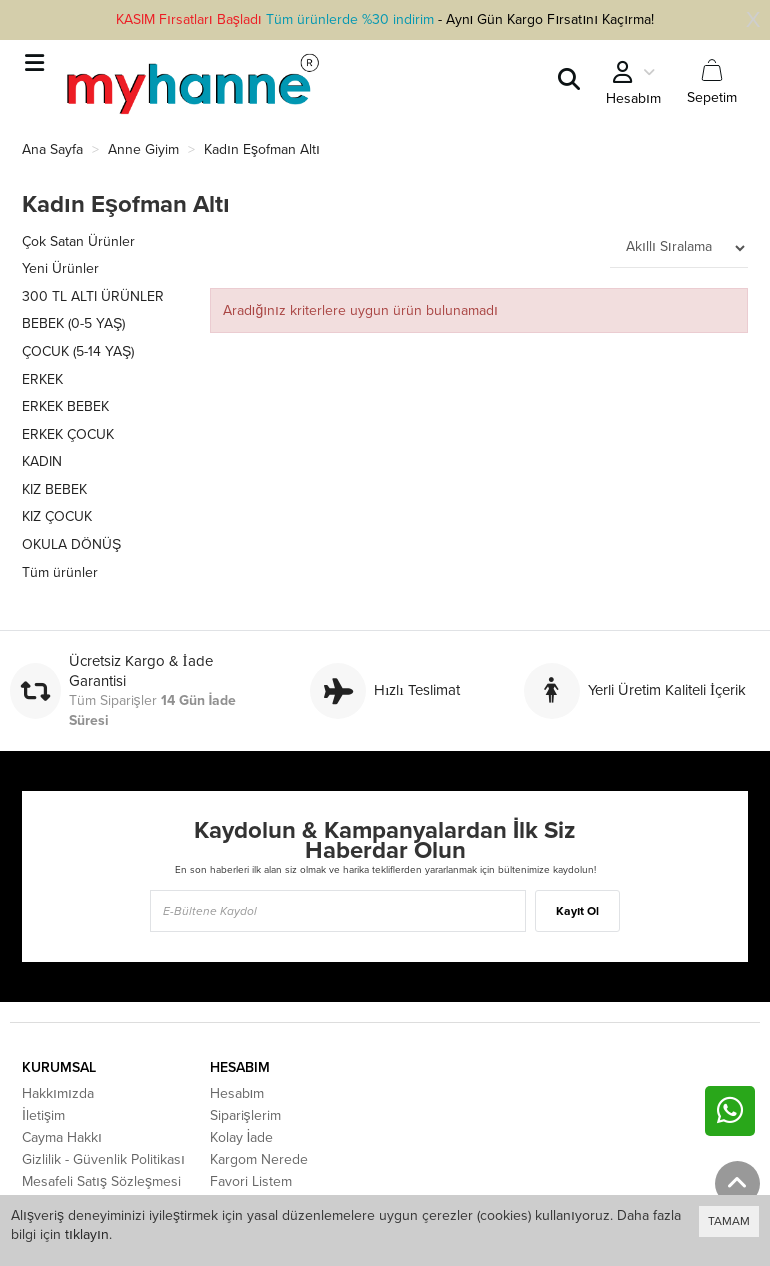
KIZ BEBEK (54, 489)
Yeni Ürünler (60, 268)
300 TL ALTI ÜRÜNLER (93, 296)
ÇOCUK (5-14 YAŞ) (78, 351)
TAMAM (729, 1221)
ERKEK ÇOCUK (68, 434)
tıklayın (87, 1234)
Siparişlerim (245, 1115)
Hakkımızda (58, 1093)
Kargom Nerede (259, 1159)
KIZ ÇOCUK (57, 516)
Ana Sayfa (52, 149)
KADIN (42, 461)
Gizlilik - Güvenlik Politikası (103, 1159)
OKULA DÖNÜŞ (71, 544)
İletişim (43, 1115)
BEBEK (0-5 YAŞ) (73, 323)
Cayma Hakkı (62, 1137)
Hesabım (237, 1093)
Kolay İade (242, 1137)
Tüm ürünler (60, 572)
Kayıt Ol (577, 911)
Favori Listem (251, 1181)
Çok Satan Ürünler (78, 241)
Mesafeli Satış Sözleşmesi (101, 1181)
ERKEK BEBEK (65, 406)
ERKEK (42, 379)
